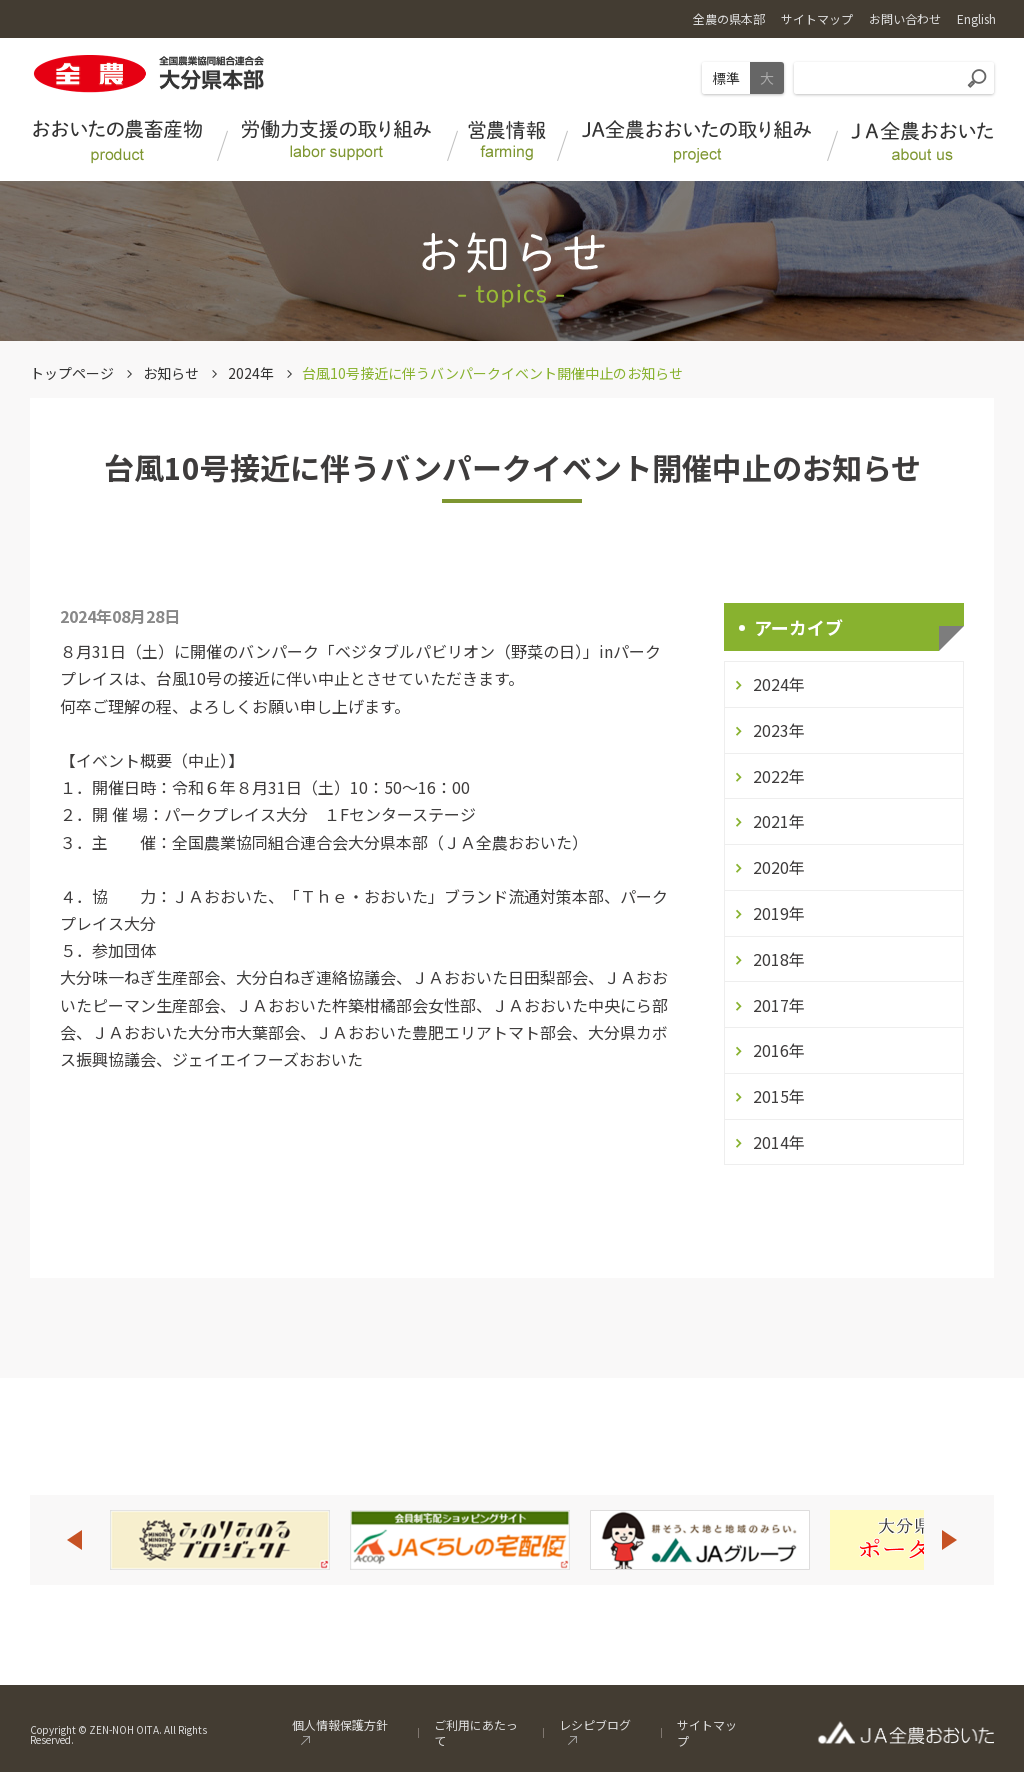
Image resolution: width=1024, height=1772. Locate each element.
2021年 (779, 821)
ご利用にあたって (476, 1732)
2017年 (779, 1005)
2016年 (779, 1050)
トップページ (72, 373)
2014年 (779, 1142)
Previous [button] (74, 1540)
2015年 (779, 1096)
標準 (726, 78)
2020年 (779, 867)
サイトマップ (707, 1732)
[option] (220, 1540)
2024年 (251, 373)
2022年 (779, 776)
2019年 (779, 913)
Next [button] (950, 1540)
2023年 (779, 730)
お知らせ (171, 373)
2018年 (779, 959)
